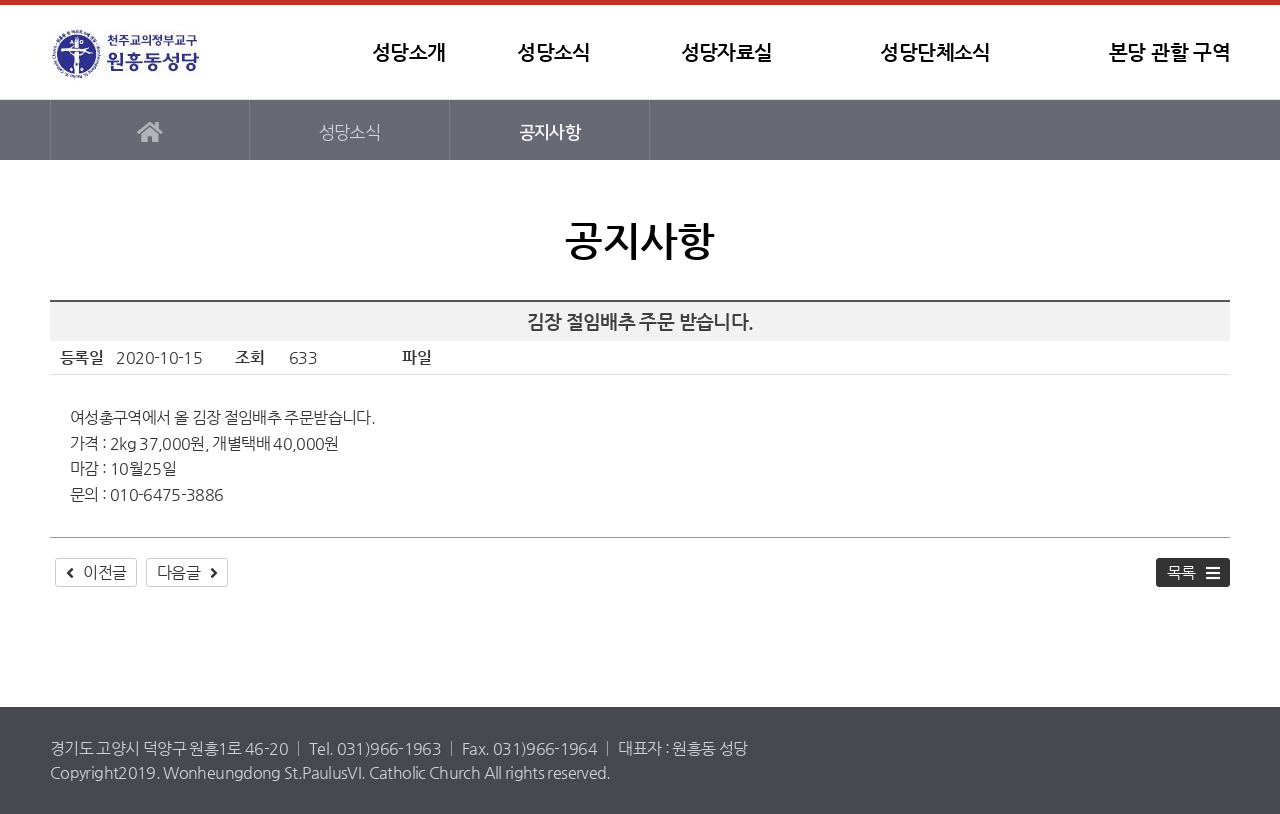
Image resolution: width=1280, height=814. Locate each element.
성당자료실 (727, 52)
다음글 (178, 572)
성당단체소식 (935, 52)
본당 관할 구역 (1169, 52)
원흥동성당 (165, 52)
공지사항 (549, 132)
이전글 (104, 572)
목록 (1181, 572)
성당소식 (553, 52)
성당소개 (408, 52)
